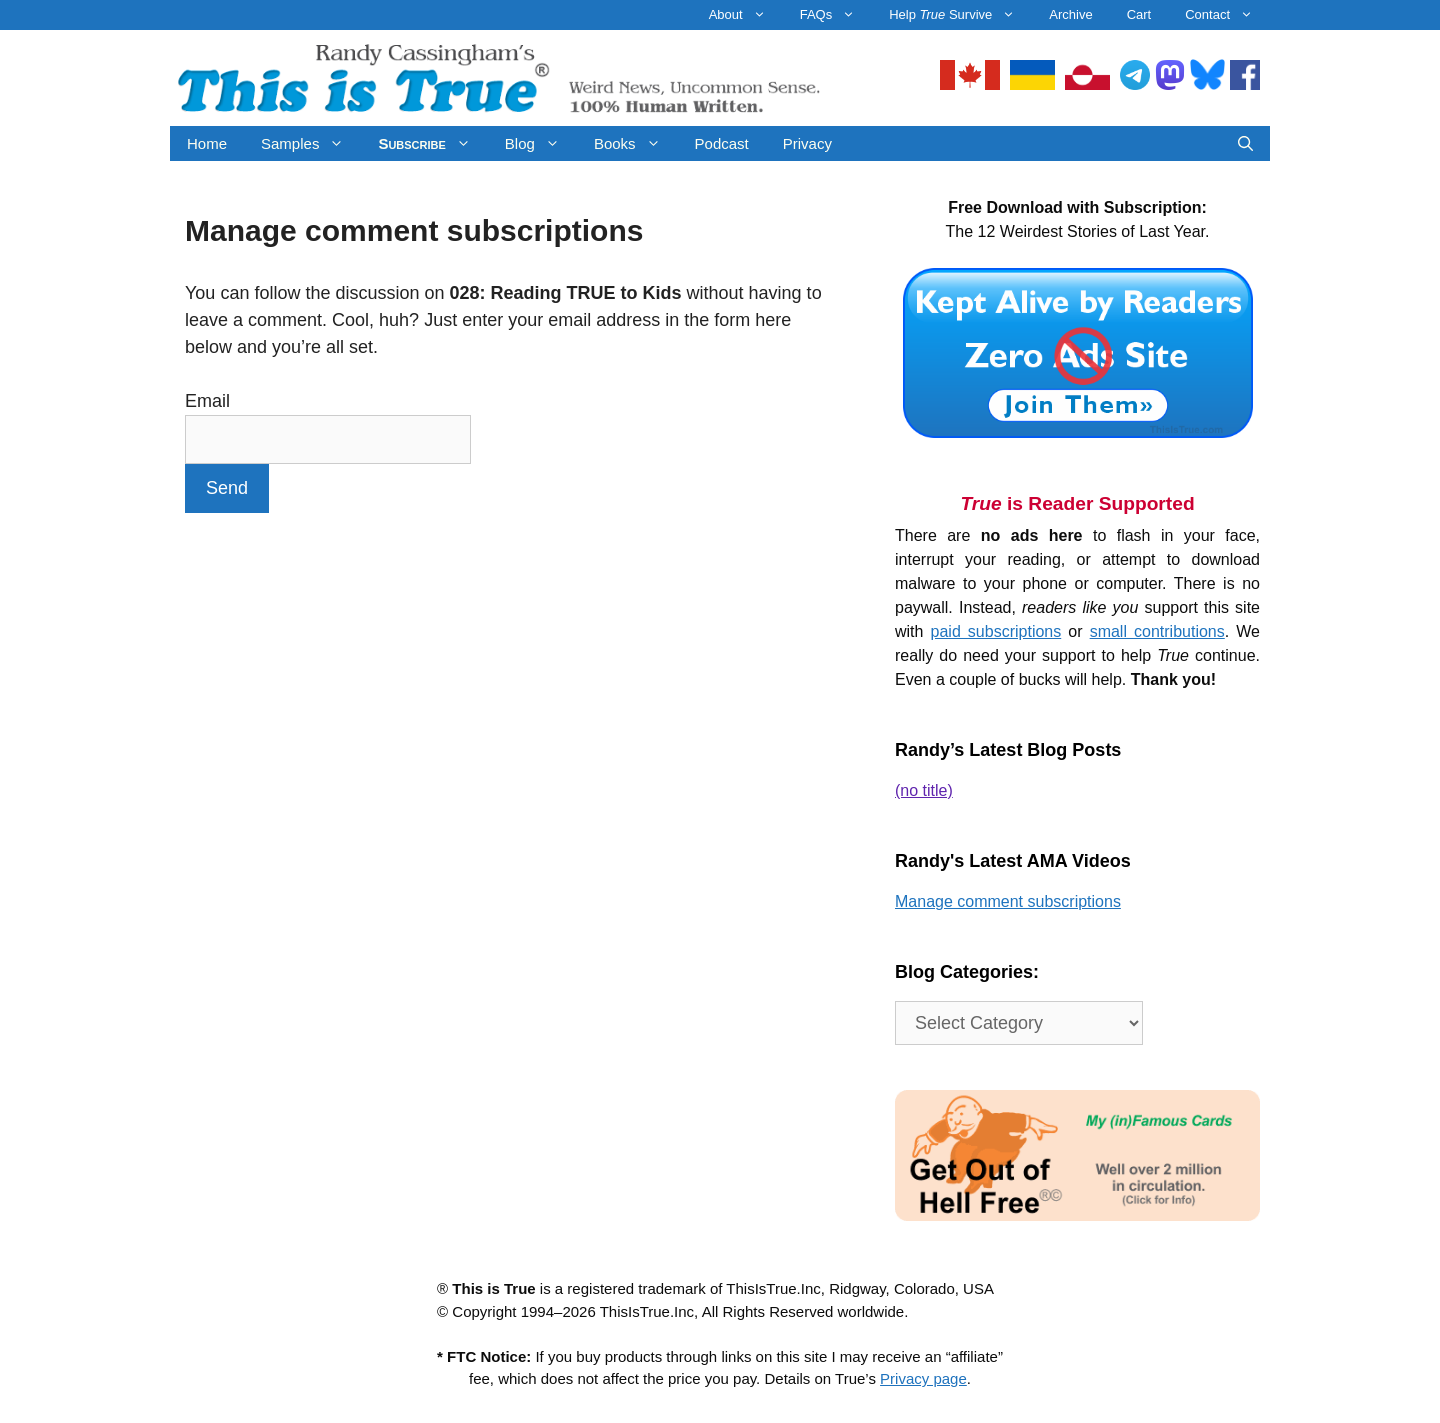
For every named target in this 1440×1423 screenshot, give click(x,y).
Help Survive (960, 15)
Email (207, 401)
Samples (311, 143)
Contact (1227, 15)
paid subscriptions (996, 631)
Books (636, 143)
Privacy (807, 143)
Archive (1070, 14)
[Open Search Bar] (1245, 143)
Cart (1139, 14)
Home (207, 143)
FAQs (836, 15)
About (746, 15)
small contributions (1157, 631)
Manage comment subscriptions (1008, 901)
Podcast (722, 143)
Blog (541, 143)
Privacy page (923, 1378)
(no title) (924, 790)
